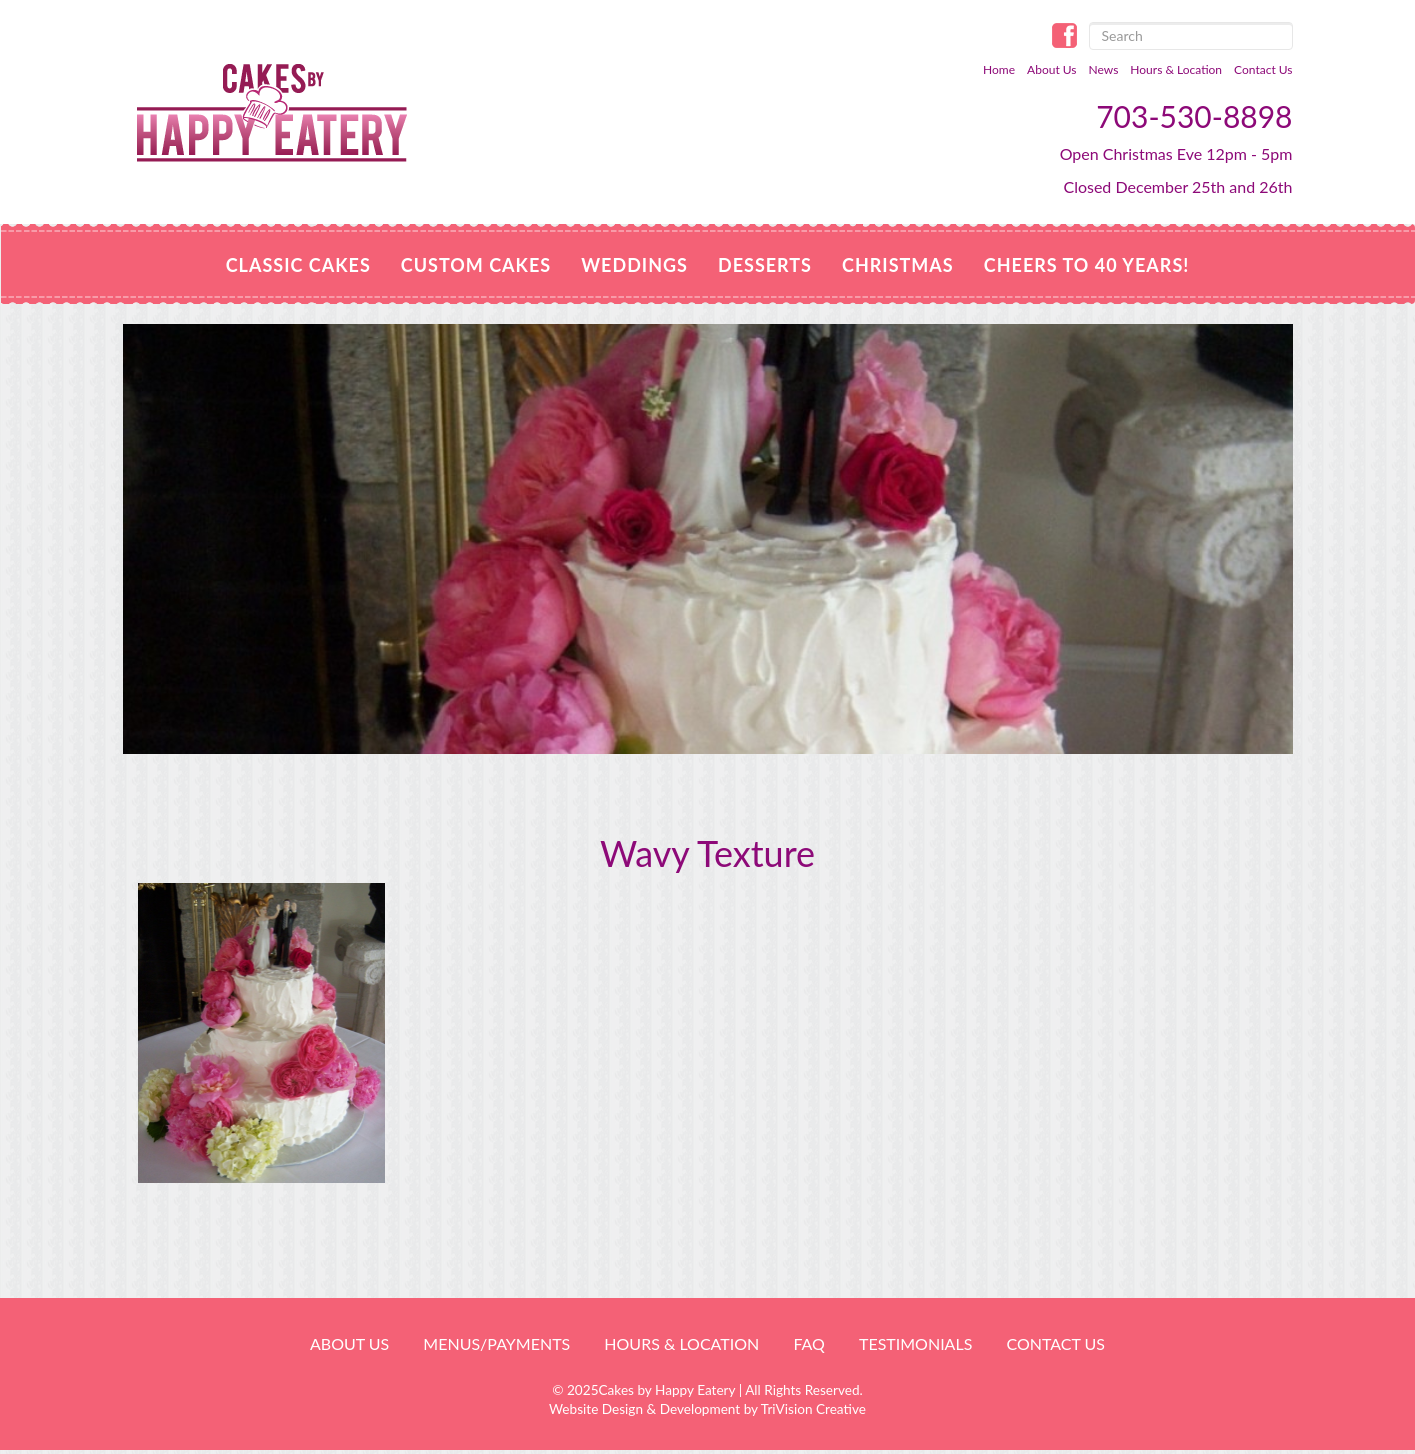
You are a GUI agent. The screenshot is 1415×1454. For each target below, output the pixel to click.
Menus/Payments (496, 1343)
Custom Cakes (476, 265)
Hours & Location (1176, 69)
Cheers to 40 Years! (1087, 265)
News (1104, 69)
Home (999, 69)
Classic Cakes (298, 265)
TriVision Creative (813, 1409)
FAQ (808, 1343)
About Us (1051, 69)
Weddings (634, 265)
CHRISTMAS (898, 265)
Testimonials (915, 1343)
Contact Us (1263, 69)
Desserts (765, 265)
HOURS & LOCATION (681, 1343)
